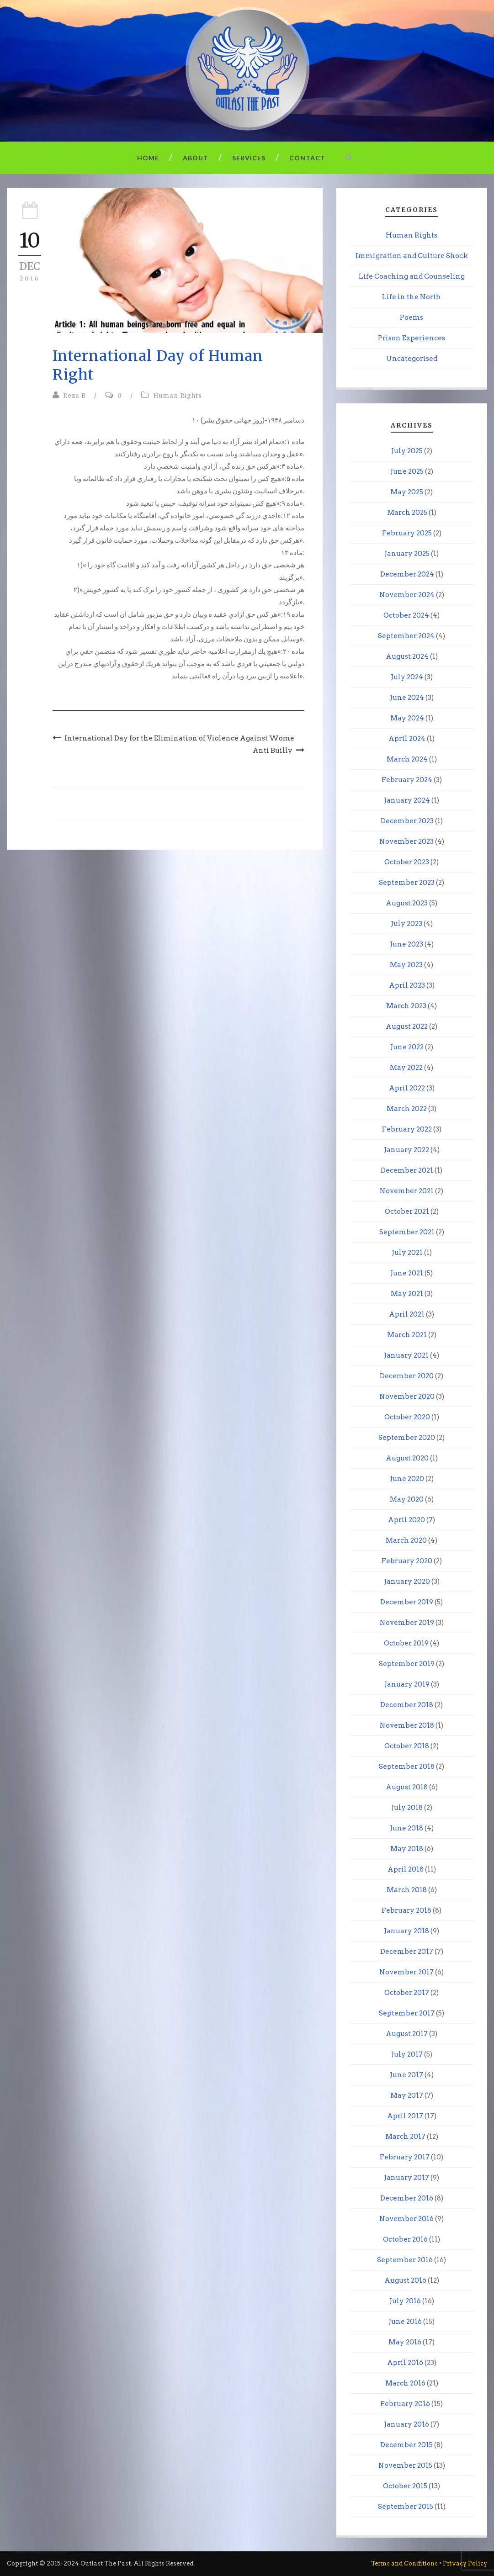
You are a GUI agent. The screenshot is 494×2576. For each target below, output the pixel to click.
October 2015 (405, 2486)
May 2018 (406, 1849)
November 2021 (407, 1191)
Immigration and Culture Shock (412, 256)
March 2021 (407, 1335)
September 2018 (407, 1766)
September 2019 (407, 1664)
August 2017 (407, 2034)
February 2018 (406, 1910)
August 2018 (407, 1787)
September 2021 (407, 1232)
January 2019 (407, 1684)
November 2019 (407, 1623)
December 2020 (407, 1376)
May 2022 (406, 1067)
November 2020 (407, 1396)
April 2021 (407, 1314)
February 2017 (405, 2157)
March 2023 (406, 1006)
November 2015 (405, 2465)
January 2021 (406, 1355)
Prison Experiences (411, 338)
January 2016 (406, 2424)
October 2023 (406, 862)
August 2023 (407, 903)
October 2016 (405, 2239)
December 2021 (407, 1170)
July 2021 (407, 1252)
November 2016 (406, 2219)
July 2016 (405, 2301)
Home (148, 158)
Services (249, 158)
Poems (411, 317)
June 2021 (406, 1273)
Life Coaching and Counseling (412, 276)
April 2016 (405, 2363)
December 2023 (407, 821)
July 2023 (406, 924)
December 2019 (406, 1602)
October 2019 (406, 1643)
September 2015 (405, 2506)
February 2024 (407, 780)
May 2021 (407, 1294)
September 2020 (406, 1437)
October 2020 (407, 1417)
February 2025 (407, 533)
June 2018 (406, 1828)
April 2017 (405, 2116)
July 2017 (407, 2054)
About (195, 158)
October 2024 (406, 615)
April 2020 (406, 1520)
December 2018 (406, 1705)
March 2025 (407, 512)
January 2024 (407, 800)
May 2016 (404, 2342)
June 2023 (406, 944)
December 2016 (406, 2198)
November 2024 (407, 595)
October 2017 (406, 1993)
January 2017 (406, 2178)
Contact (307, 158)
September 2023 (407, 882)
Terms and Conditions (404, 2563)
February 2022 (407, 1129)
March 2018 (407, 1890)
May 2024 (407, 718)
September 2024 (406, 636)
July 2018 (407, 1808)
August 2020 (407, 1458)
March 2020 (406, 1540)
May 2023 (406, 965)
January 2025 (407, 554)
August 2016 (405, 2280)
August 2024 (407, 656)
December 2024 (407, 574)
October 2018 (406, 1746)
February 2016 (405, 2404)
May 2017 (406, 2095)
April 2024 (406, 739)
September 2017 (407, 2013)
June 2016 (405, 2321)
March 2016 (405, 2383)
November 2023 (406, 841)
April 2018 (406, 1869)
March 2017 (405, 2136)
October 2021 (407, 1211)
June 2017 (406, 2075)
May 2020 (407, 1499)
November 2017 (406, 1972)
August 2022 (407, 1026)
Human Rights (177, 396)
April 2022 (407, 1088)
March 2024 (407, 759)
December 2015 (406, 2445)
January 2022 (406, 1150)
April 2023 (407, 985)
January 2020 (407, 1581)
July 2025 (407, 451)
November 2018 (407, 1725)
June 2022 (407, 1047)
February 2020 (407, 1561)
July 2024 (407, 677)
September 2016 (405, 2260)
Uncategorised (411, 358)
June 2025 (407, 471)
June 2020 (407, 1479)
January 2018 (406, 1931)
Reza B (74, 396)
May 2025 (406, 492)
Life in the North (411, 297)
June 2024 (407, 697)
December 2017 (406, 1951)
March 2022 (407, 1109)
